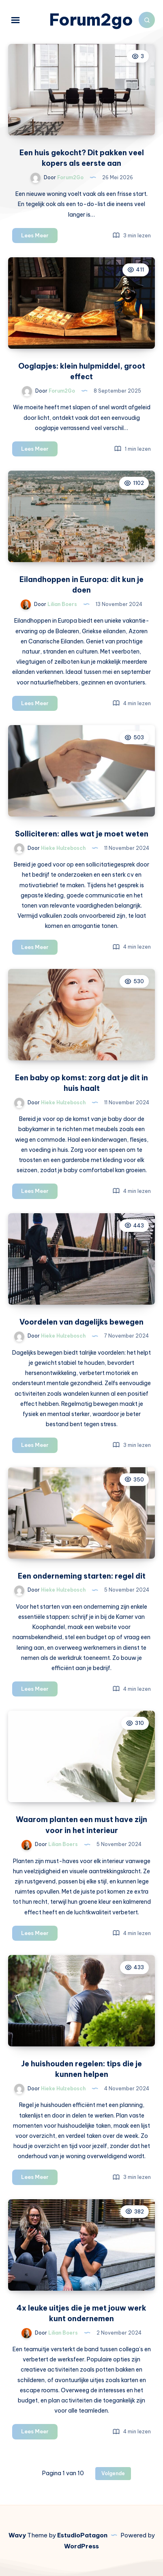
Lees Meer (39, 236)
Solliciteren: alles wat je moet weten (81, 833)
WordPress (81, 2546)
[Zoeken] (147, 20)
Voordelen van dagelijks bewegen (81, 1322)
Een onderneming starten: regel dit (82, 1576)
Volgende (113, 2473)
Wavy (17, 2535)
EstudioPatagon (82, 2535)
